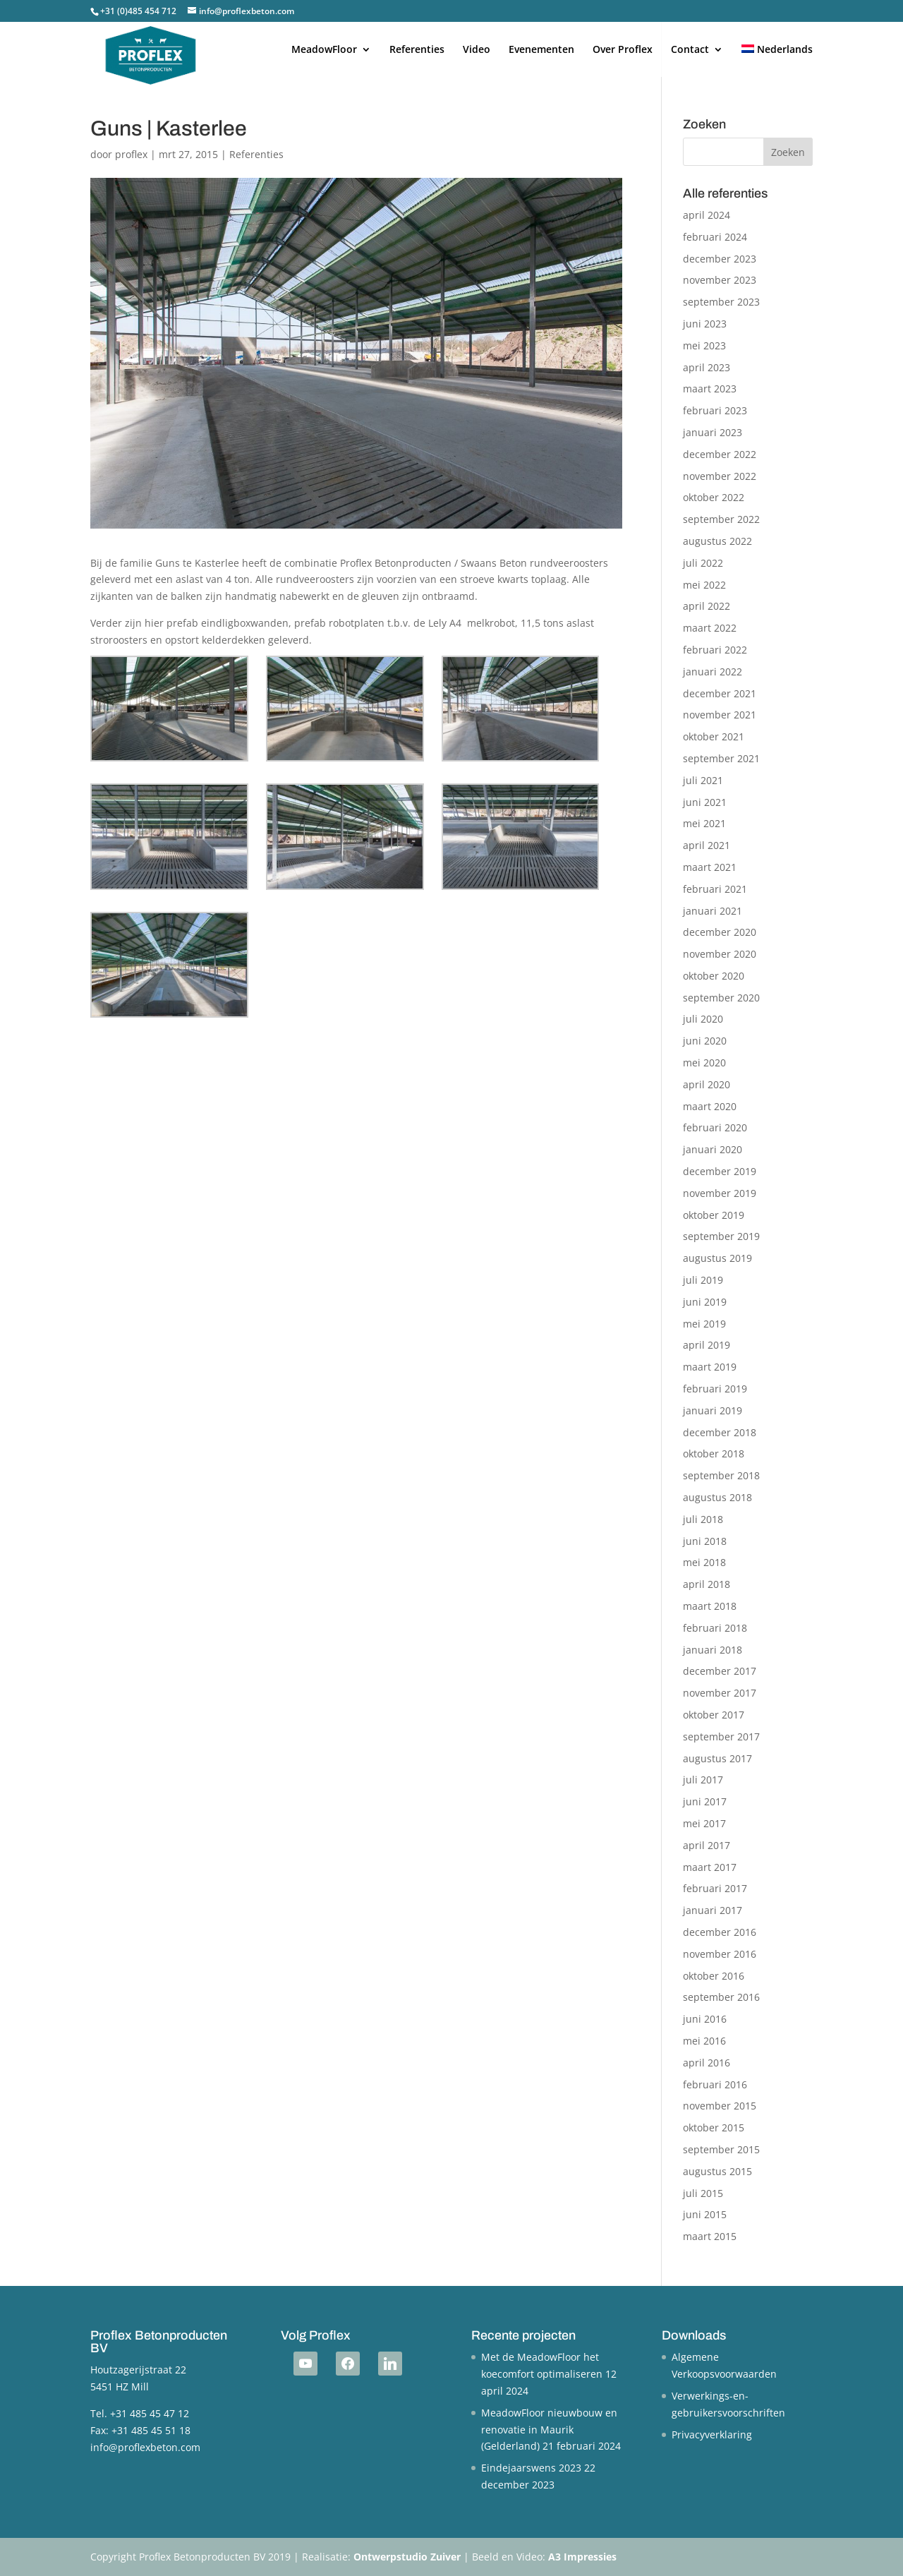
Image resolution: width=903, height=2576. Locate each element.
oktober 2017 (713, 1714)
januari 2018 (712, 1649)
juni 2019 (705, 1301)
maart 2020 (710, 1106)
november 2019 (719, 1193)
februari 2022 (715, 649)
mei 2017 (704, 1823)
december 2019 (719, 1171)
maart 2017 (710, 1867)
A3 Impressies (582, 2556)
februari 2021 (715, 889)
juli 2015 (703, 2193)
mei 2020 (704, 1062)
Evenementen (541, 50)
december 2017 (719, 1671)
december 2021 (719, 693)
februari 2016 (715, 2084)
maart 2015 (710, 2236)
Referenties (416, 50)
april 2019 (706, 1345)
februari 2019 (715, 1388)
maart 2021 (710, 867)
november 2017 (719, 1692)
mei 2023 (704, 345)
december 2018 (719, 1432)
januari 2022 (712, 671)
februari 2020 (715, 1127)
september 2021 (721, 758)
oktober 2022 (713, 497)
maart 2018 (710, 1606)
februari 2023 (715, 410)
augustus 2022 (717, 541)
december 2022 (719, 454)
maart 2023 (710, 388)
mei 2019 (704, 1323)
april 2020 (706, 1084)
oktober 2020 (713, 975)
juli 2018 (703, 1519)
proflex (131, 154)
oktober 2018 (713, 1453)
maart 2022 (710, 627)
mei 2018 (704, 1562)
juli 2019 (703, 1280)
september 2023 (721, 301)
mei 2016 (704, 2040)
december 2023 (719, 258)
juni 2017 (705, 1801)
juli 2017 (703, 1779)
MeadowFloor (324, 50)
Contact (690, 50)
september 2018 (721, 1475)
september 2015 (721, 2149)
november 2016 (719, 1954)
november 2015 (719, 2105)
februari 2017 (715, 1888)
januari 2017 (712, 1910)
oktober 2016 (713, 1975)
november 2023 (719, 280)
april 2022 (706, 606)
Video (476, 50)
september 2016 (721, 1997)
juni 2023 (705, 323)
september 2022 (721, 519)
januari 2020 (712, 1149)
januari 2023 (712, 432)
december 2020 (719, 932)
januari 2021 (712, 910)
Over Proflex (623, 50)
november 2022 (719, 476)
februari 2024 (715, 236)
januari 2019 (712, 1410)
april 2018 (706, 1584)
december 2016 (719, 1932)
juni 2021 (705, 802)
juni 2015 (705, 2214)
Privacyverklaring (712, 2434)
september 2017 (721, 1736)
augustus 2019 (717, 1258)
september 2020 (721, 997)
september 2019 (721, 1236)
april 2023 (706, 367)
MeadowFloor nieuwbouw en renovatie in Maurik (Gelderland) (549, 2429)
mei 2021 (704, 823)
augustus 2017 (717, 1758)
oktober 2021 (713, 736)
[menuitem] (777, 60)
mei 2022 (704, 584)
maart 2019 (710, 1366)
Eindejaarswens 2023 (531, 2467)
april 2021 (706, 845)
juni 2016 (705, 2019)
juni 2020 (705, 1040)
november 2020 (719, 954)
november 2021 (719, 714)
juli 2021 (703, 780)
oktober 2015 (713, 2127)
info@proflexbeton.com (145, 2447)
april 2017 (706, 1845)
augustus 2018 (717, 1497)
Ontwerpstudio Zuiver (407, 2556)
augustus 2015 (717, 2171)
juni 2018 (705, 1541)
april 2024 (706, 215)
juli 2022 (703, 563)
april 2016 (706, 2062)
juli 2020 (703, 1018)
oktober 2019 (713, 1215)
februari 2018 (715, 1628)
